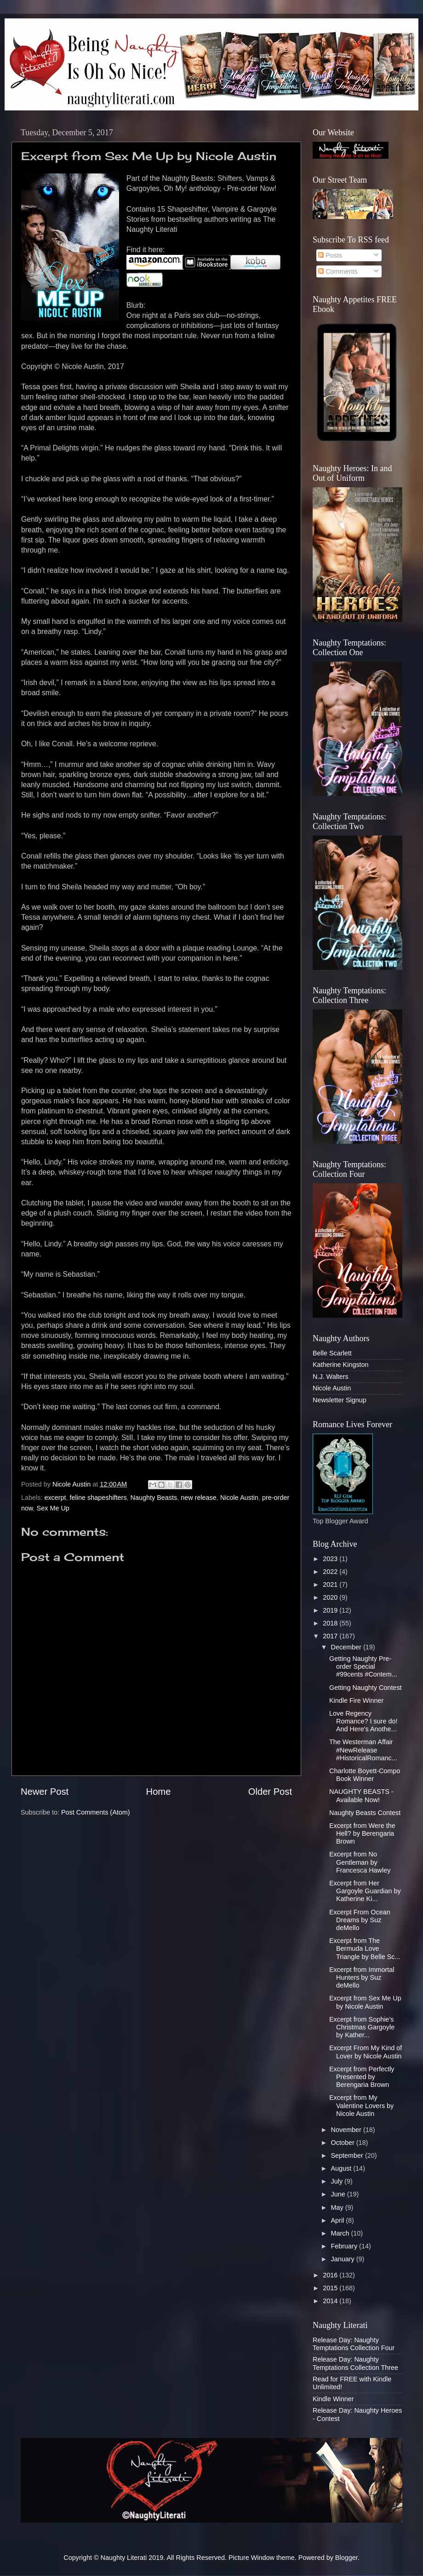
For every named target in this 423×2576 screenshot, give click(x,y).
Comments (338, 271)
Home (158, 1791)
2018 (331, 1623)
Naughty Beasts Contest (364, 1812)
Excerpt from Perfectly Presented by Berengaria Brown (361, 2077)
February (345, 2246)
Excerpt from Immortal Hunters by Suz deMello (361, 1977)
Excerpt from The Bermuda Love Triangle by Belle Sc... (364, 1948)
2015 (331, 2288)
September (348, 2155)
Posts (330, 255)
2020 (331, 1597)
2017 (331, 1636)
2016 (331, 2275)
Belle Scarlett (332, 1353)
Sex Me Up (53, 1508)
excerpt (55, 1497)
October (343, 2142)
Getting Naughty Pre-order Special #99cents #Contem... (363, 1666)
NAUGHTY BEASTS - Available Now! (361, 1795)
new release (199, 1497)
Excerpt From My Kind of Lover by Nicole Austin (365, 2051)
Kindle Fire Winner (356, 1700)
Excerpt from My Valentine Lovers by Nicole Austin (361, 2105)
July (338, 2181)
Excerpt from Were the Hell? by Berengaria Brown (362, 1833)
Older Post (270, 1791)
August (342, 2168)
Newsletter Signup (339, 1400)
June (339, 2194)
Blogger (346, 2557)
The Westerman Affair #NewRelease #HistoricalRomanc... (363, 1750)
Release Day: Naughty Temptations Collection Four (353, 2343)
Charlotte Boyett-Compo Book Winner (364, 1774)
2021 (331, 1584)
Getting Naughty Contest (365, 1687)
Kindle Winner (333, 2399)
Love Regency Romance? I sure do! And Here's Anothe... (363, 1721)
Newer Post (45, 1791)
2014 (331, 2301)
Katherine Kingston (341, 1364)
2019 (331, 1610)
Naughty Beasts (154, 1497)
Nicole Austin (239, 1497)
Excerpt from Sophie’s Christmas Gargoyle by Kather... (361, 2027)
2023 (331, 1558)
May (338, 2207)
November (347, 2129)
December (347, 1647)
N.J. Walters (331, 1376)
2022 (331, 1571)
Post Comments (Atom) (95, 1812)
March (341, 2233)
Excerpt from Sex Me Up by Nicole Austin (365, 2002)
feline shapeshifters (98, 1497)
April (338, 2220)
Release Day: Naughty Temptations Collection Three (355, 2363)
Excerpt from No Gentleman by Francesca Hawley (359, 1862)
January (343, 2259)
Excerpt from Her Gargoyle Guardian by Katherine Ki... (365, 1891)
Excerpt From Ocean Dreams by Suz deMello (359, 1920)
